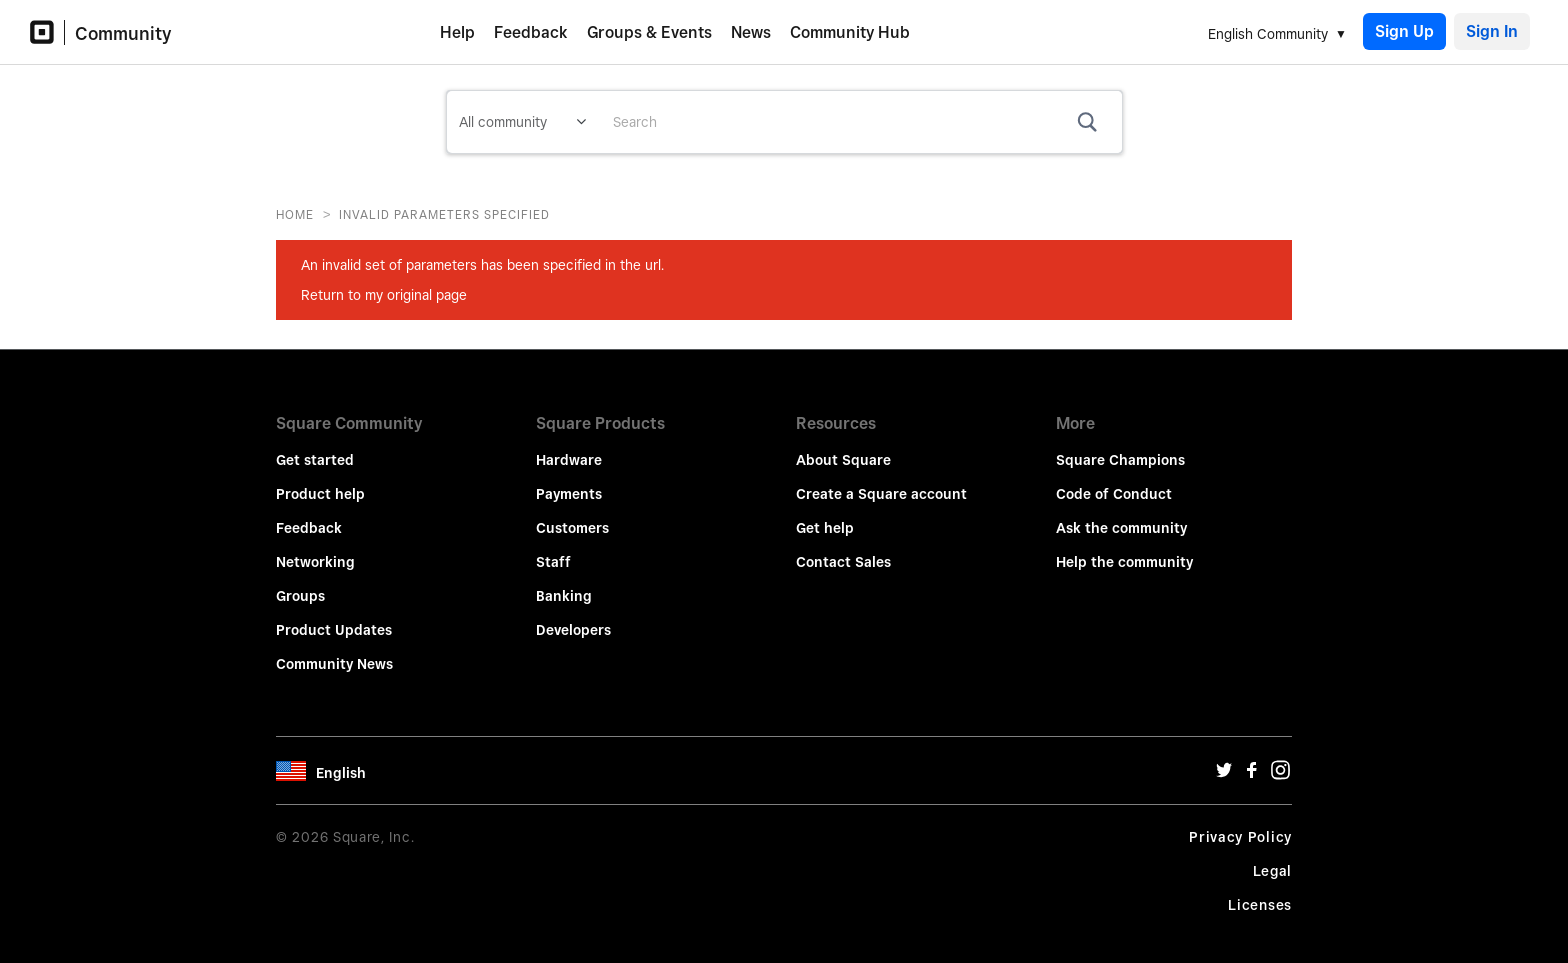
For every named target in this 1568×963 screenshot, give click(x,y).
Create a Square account (881, 480)
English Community (1268, 34)
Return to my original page (384, 295)
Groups (300, 582)
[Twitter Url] (1224, 761)
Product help (320, 480)
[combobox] (860, 122)
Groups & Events (649, 32)
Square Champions (1120, 446)
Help (457, 32)
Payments (569, 480)
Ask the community (1121, 514)
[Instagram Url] (1280, 761)
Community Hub (850, 32)
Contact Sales (843, 548)
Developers (573, 616)
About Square (843, 446)
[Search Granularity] (522, 122)
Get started (315, 446)
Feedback (531, 32)
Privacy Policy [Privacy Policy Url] (1240, 823)
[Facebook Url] (1252, 761)
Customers (572, 514)
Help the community (1124, 548)
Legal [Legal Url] (1273, 857)
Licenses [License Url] (1260, 891)
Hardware (569, 446)
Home (295, 214)
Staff (553, 548)
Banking (564, 582)
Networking (315, 548)
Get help (825, 514)
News (751, 32)
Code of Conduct (1114, 480)
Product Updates (334, 616)
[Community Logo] (47, 32)
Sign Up (1404, 31)
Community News (334, 650)
